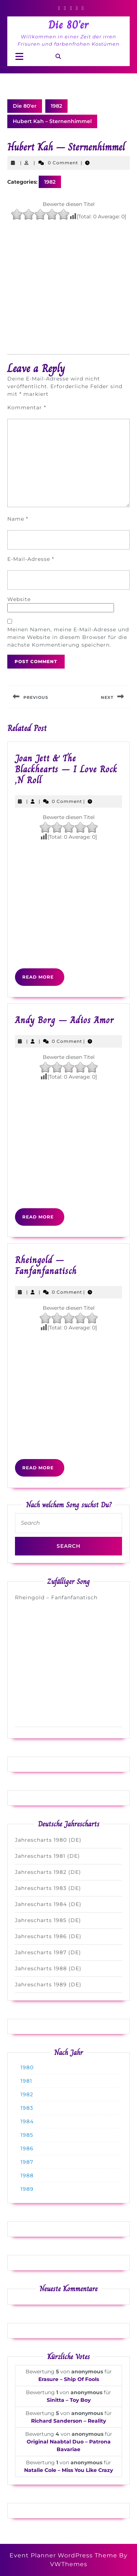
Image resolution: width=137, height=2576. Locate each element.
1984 (27, 2121)
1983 (26, 2108)
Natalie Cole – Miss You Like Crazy (68, 2470)
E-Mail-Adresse (30, 559)
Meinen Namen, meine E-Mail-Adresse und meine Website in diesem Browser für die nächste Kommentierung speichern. (68, 637)
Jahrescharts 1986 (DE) (48, 1936)
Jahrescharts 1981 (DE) (47, 1856)
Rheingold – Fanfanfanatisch (46, 1265)
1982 (56, 106)
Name (17, 519)
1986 (27, 2148)
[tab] (19, 57)
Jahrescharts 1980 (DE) (48, 1840)
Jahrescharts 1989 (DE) (48, 1984)
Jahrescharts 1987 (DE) (48, 1952)
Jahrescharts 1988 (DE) (48, 1968)
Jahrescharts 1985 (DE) (48, 1920)
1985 (26, 2135)
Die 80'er (68, 24)
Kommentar (26, 407)
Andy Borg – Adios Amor (64, 1020)
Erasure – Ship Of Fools (68, 2379)
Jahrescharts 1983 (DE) (48, 1888)
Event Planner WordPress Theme (64, 2555)
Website (19, 599)
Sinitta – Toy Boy (69, 2400)
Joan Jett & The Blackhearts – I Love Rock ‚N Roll (66, 769)
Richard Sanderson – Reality (68, 2421)
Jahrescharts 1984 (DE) (48, 1904)
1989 (27, 2189)
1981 (26, 2081)
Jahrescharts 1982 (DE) (48, 1872)
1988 (27, 2175)
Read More (43, 979)
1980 (27, 2067)
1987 (26, 2162)
